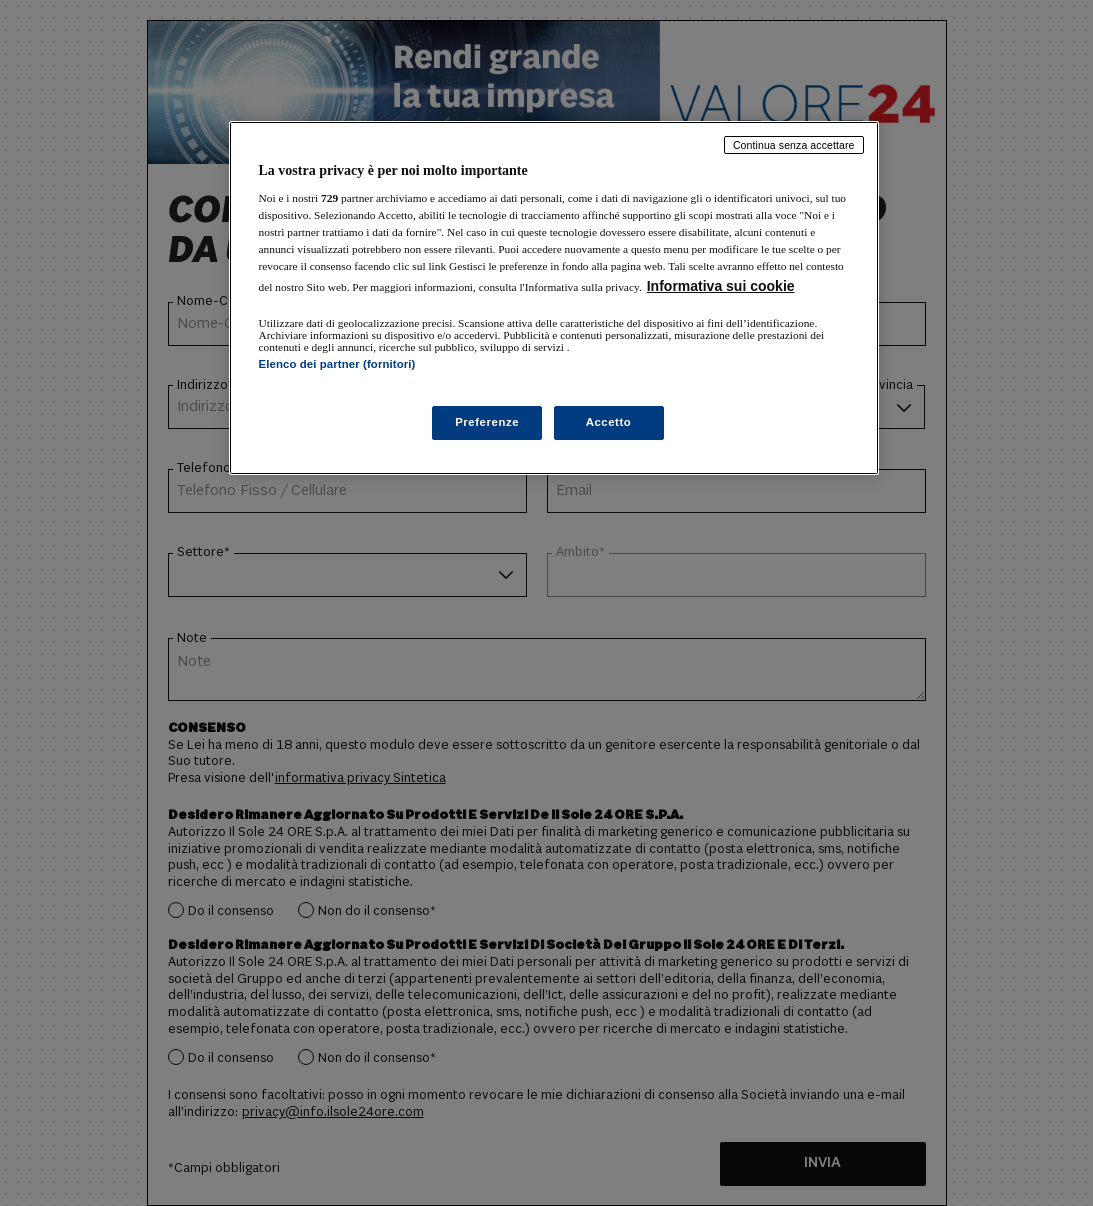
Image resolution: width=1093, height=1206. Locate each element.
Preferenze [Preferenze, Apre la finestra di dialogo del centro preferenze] (487, 422)
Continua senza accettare (794, 145)
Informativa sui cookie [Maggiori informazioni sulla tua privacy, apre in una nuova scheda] (721, 286)
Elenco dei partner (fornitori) (337, 364)
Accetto (609, 422)
